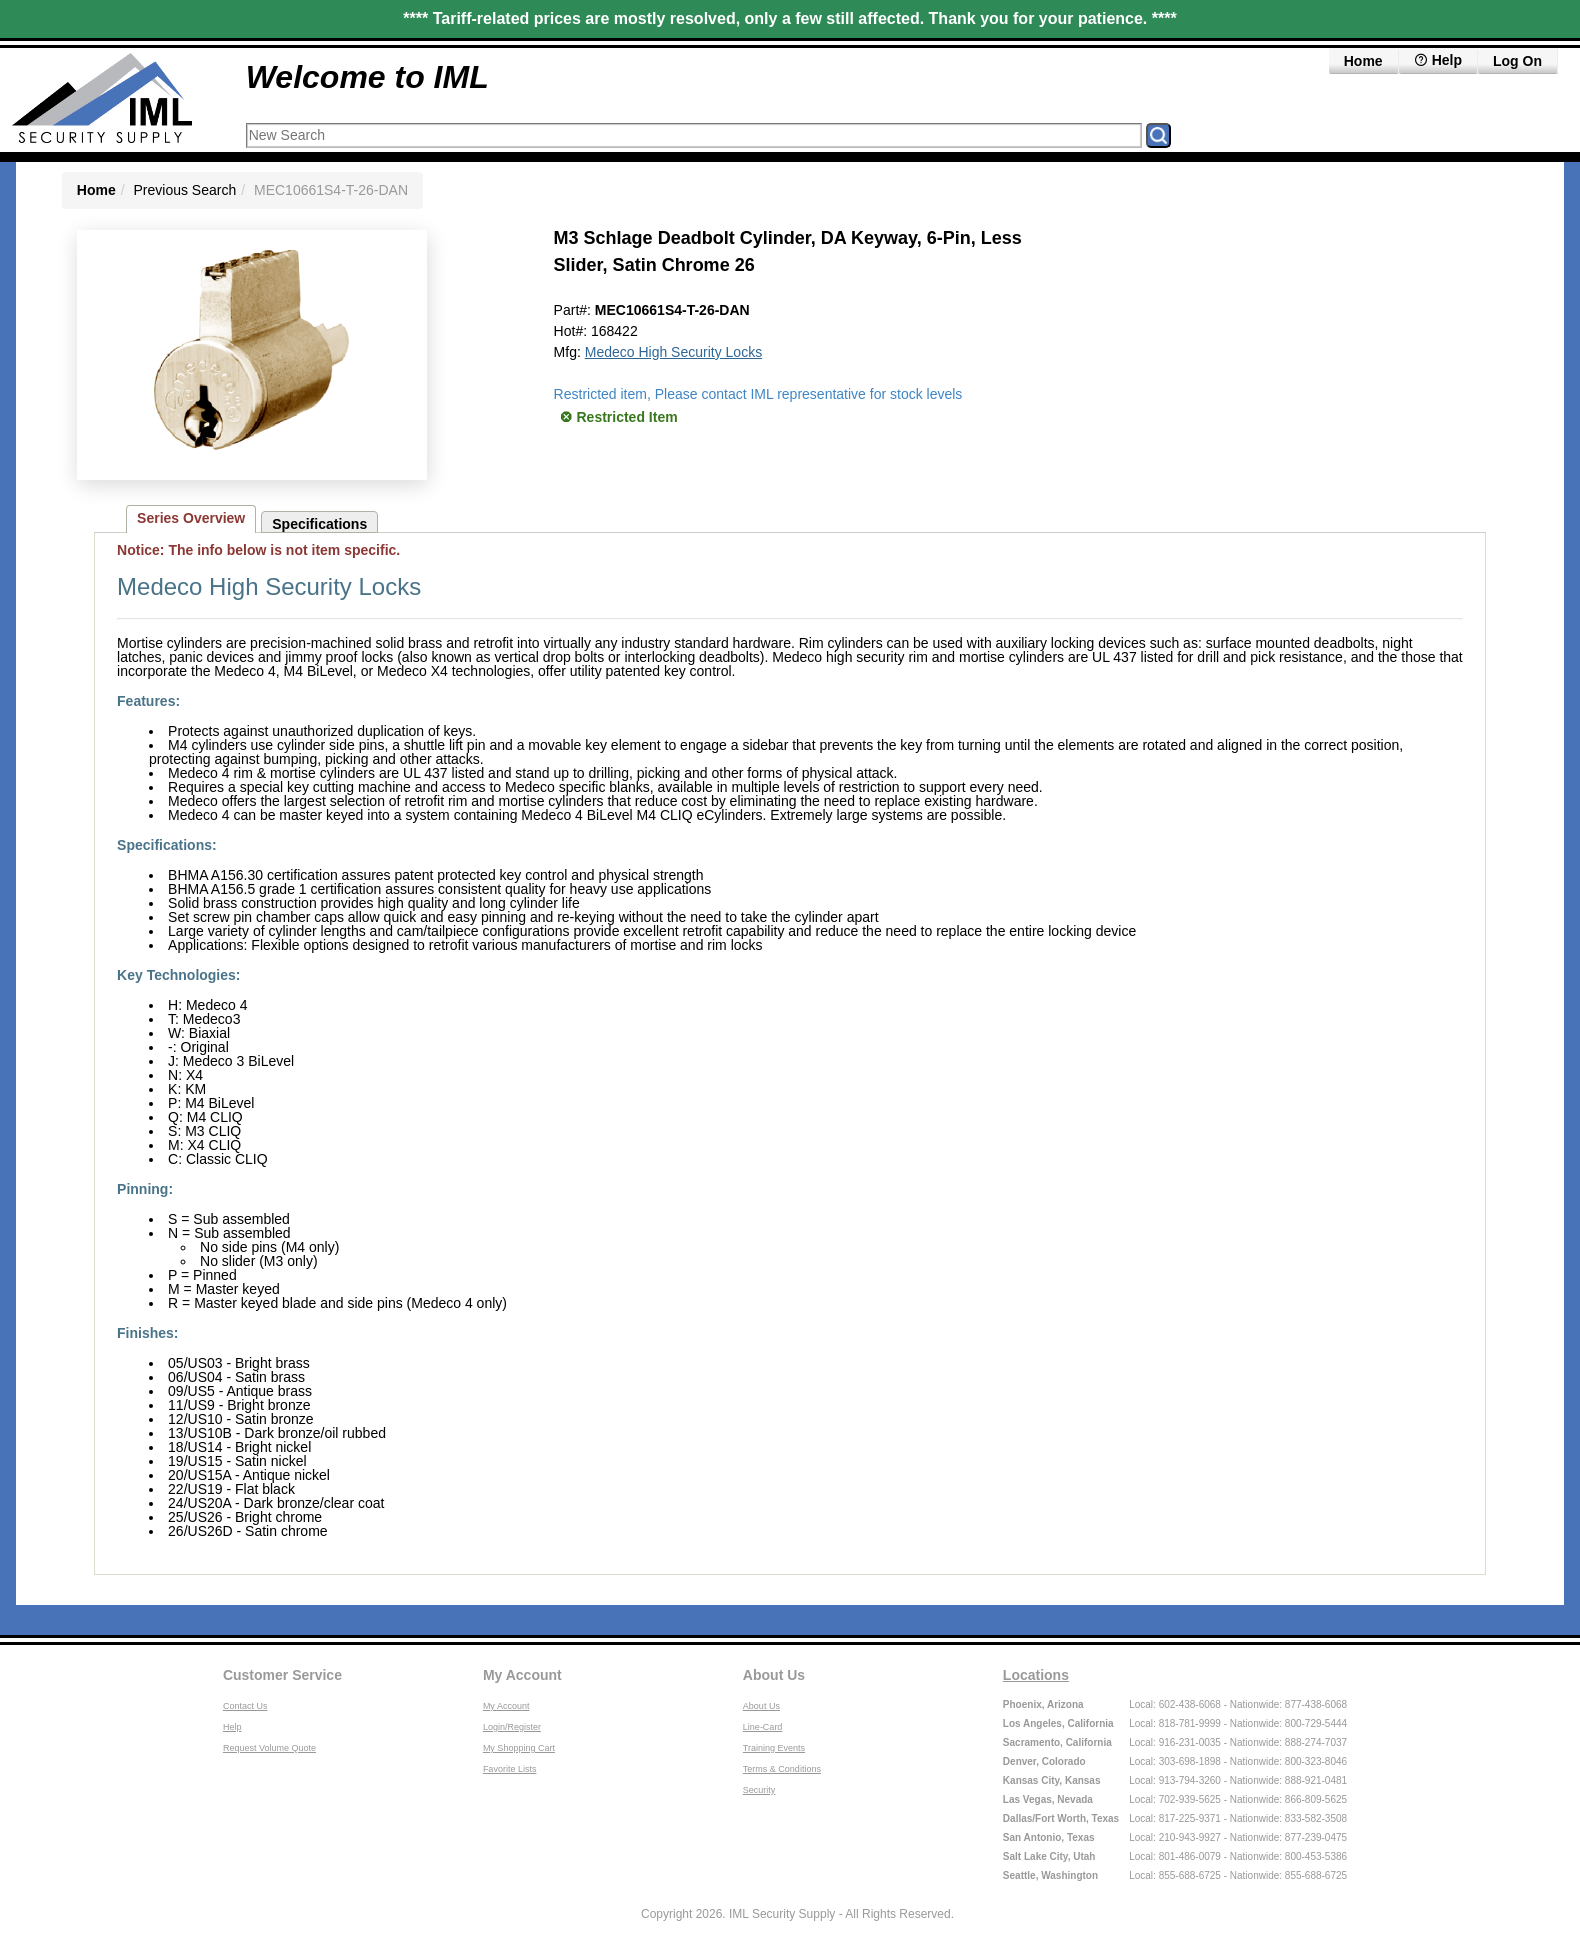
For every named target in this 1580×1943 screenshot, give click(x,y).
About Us (774, 1675)
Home (1363, 61)
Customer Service (282, 1675)
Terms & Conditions (782, 1769)
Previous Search (184, 190)
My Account (522, 1675)
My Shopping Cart (519, 1748)
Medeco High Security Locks (673, 352)
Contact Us (245, 1706)
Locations (1036, 1675)
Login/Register (512, 1727)
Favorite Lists (510, 1769)
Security (759, 1790)
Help (232, 1727)
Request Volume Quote (269, 1748)
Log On (1517, 61)
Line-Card (763, 1727)
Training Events (774, 1748)
